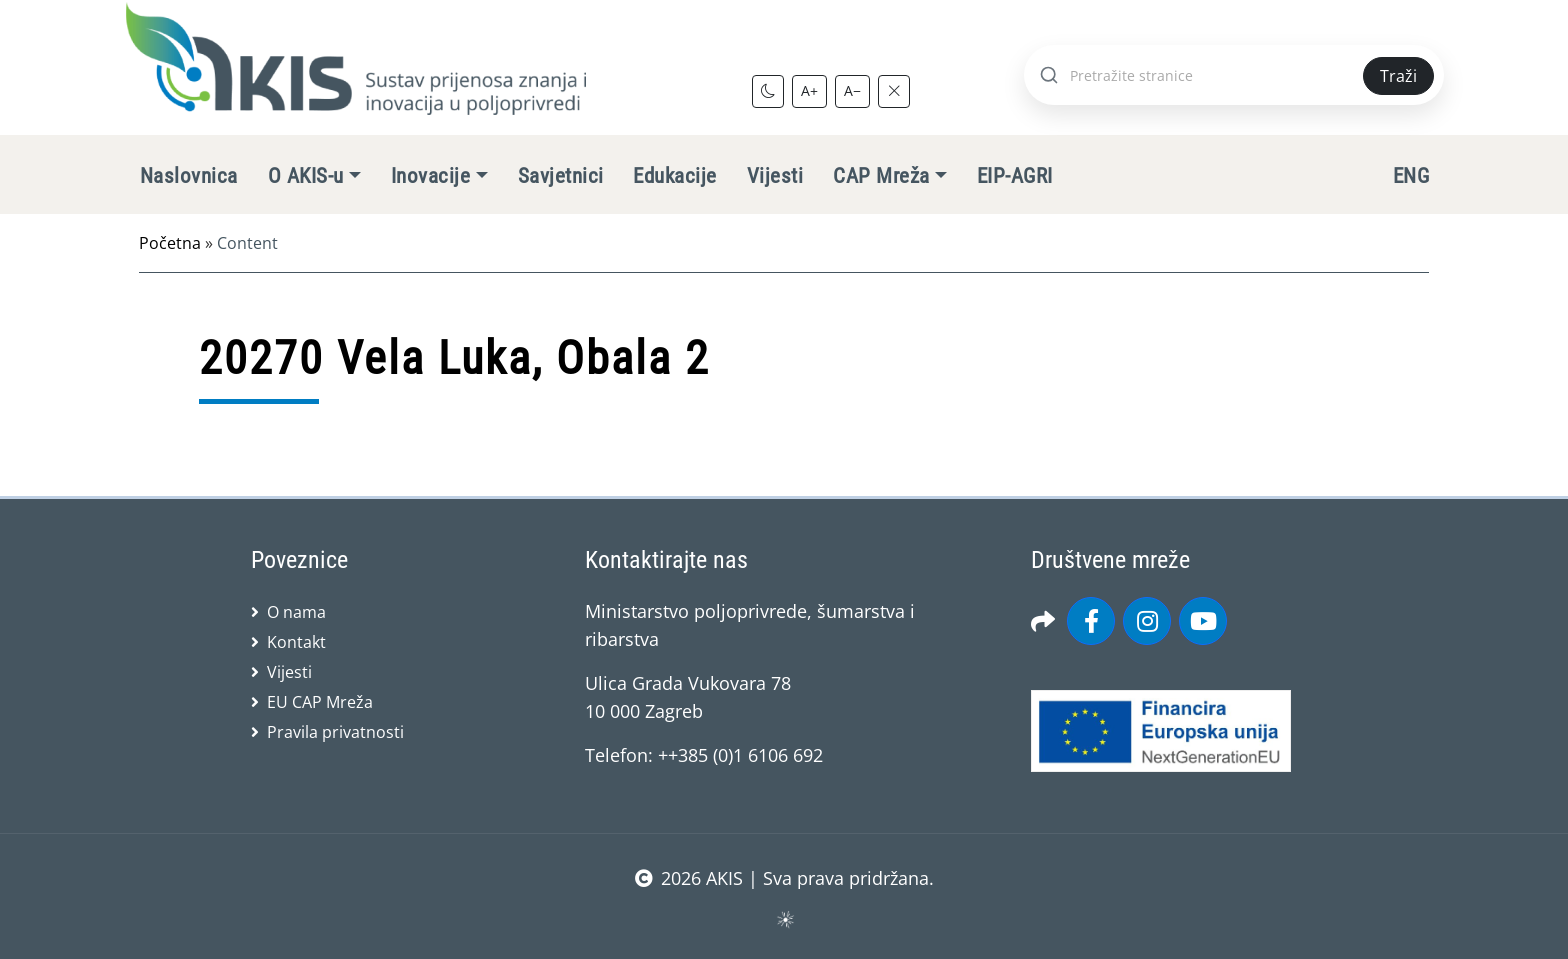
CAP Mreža (881, 176)
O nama (296, 612)
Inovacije (430, 176)
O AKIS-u (306, 176)
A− (852, 90)
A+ (809, 90)
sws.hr (784, 918)
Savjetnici (561, 176)
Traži (1398, 76)
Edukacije (674, 176)
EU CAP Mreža (320, 702)
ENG (1411, 176)
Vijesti (775, 176)
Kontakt (296, 642)
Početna (170, 243)
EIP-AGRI (1015, 176)
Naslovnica (189, 176)
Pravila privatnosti (335, 732)
